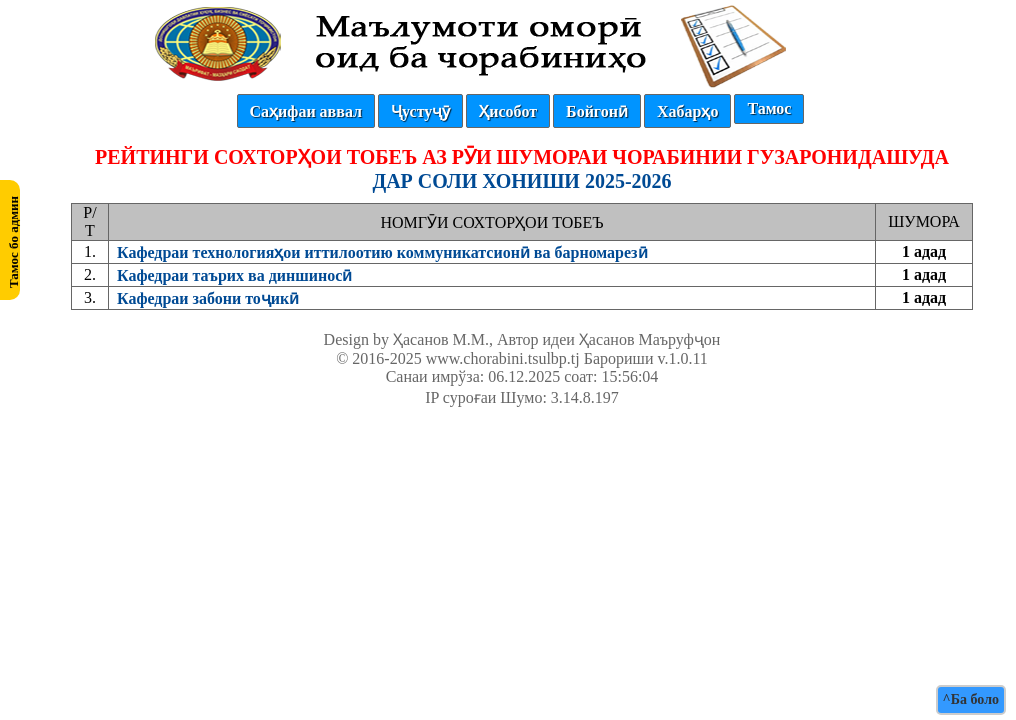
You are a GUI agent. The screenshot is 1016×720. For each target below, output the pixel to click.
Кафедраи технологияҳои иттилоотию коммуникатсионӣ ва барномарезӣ (382, 252)
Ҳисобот (508, 111)
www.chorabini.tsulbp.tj (503, 358)
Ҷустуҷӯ (420, 111)
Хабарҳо (687, 111)
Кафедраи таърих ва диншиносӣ (234, 275)
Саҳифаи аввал (306, 111)
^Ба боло (971, 699)
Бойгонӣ (597, 111)
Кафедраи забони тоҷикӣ (208, 298)
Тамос (769, 108)
